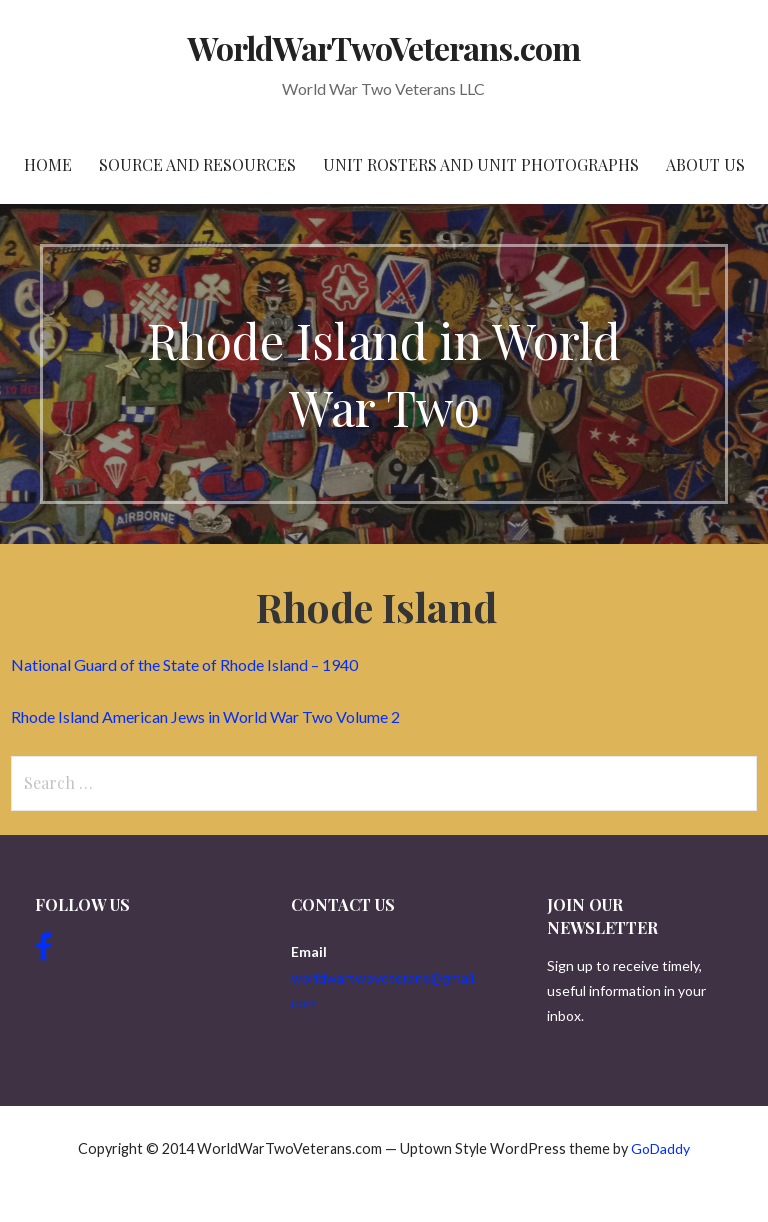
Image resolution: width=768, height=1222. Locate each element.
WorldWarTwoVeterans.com (384, 47)
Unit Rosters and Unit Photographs (481, 164)
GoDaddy (660, 1148)
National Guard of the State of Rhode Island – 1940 (184, 664)
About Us (705, 164)
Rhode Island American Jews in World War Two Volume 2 (205, 716)
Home (48, 164)
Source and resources (197, 164)
